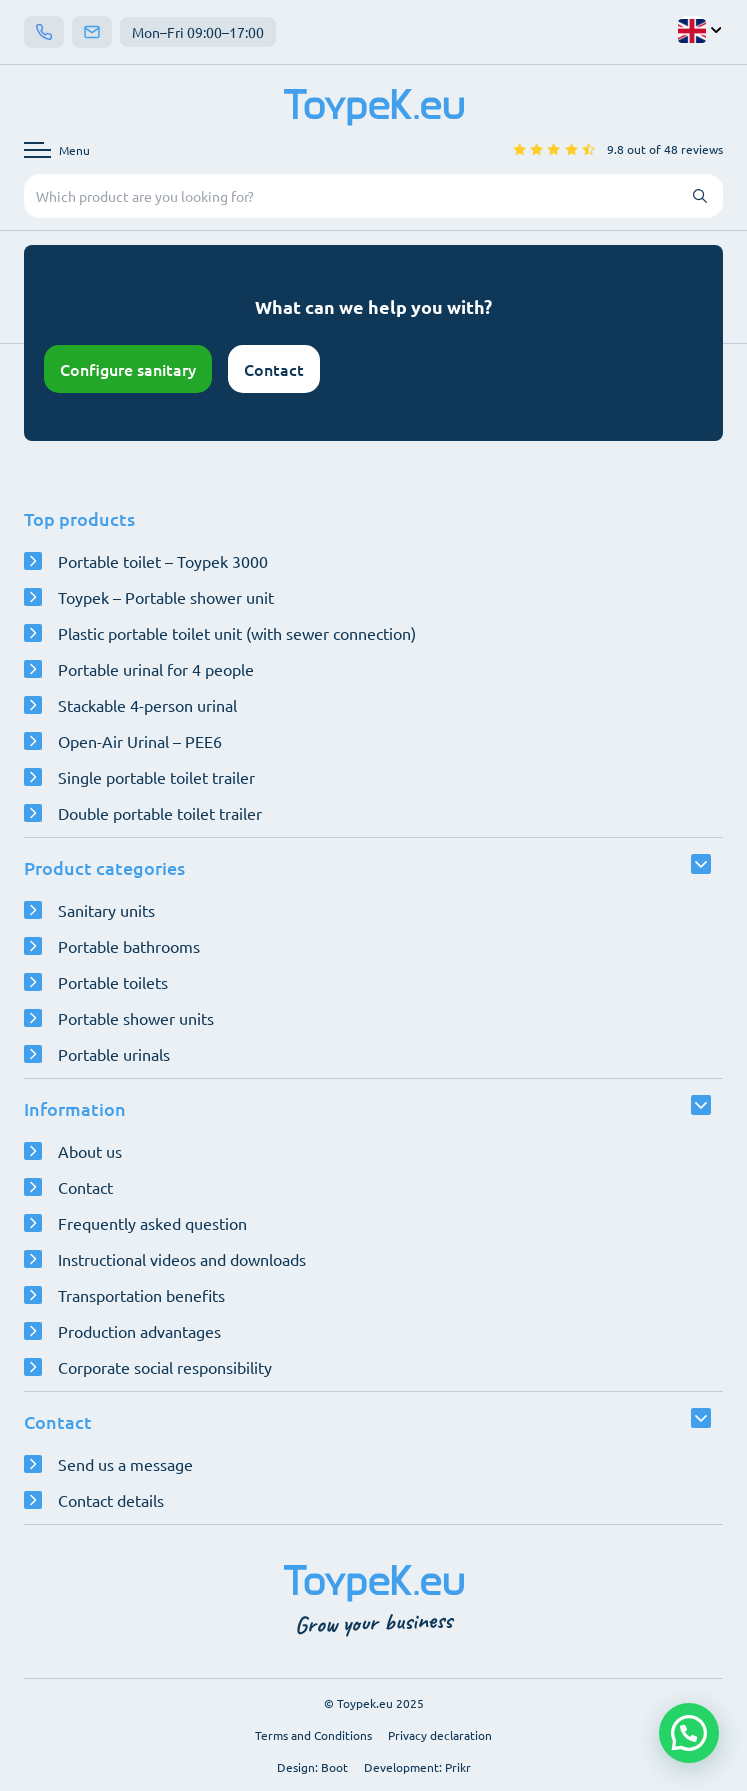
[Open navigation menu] (57, 150)
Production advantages (139, 1331)
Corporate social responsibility (165, 1367)
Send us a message (125, 1464)
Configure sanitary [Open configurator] (128, 369)
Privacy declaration (440, 1735)
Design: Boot (312, 1767)
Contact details (111, 1500)
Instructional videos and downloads (182, 1259)
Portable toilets (113, 982)
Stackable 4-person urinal (147, 705)
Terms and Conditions (313, 1735)
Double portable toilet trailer (160, 813)
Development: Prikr (417, 1767)
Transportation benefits (141, 1295)
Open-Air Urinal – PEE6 (140, 741)
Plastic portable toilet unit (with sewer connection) (237, 633)
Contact (274, 369)
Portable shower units (136, 1018)
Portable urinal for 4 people (156, 669)
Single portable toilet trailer (156, 777)
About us (90, 1151)
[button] (689, 1733)
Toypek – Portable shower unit (166, 597)
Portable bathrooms (129, 946)
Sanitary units (106, 910)
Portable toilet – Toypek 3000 (163, 561)
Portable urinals (114, 1054)
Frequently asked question (152, 1223)
